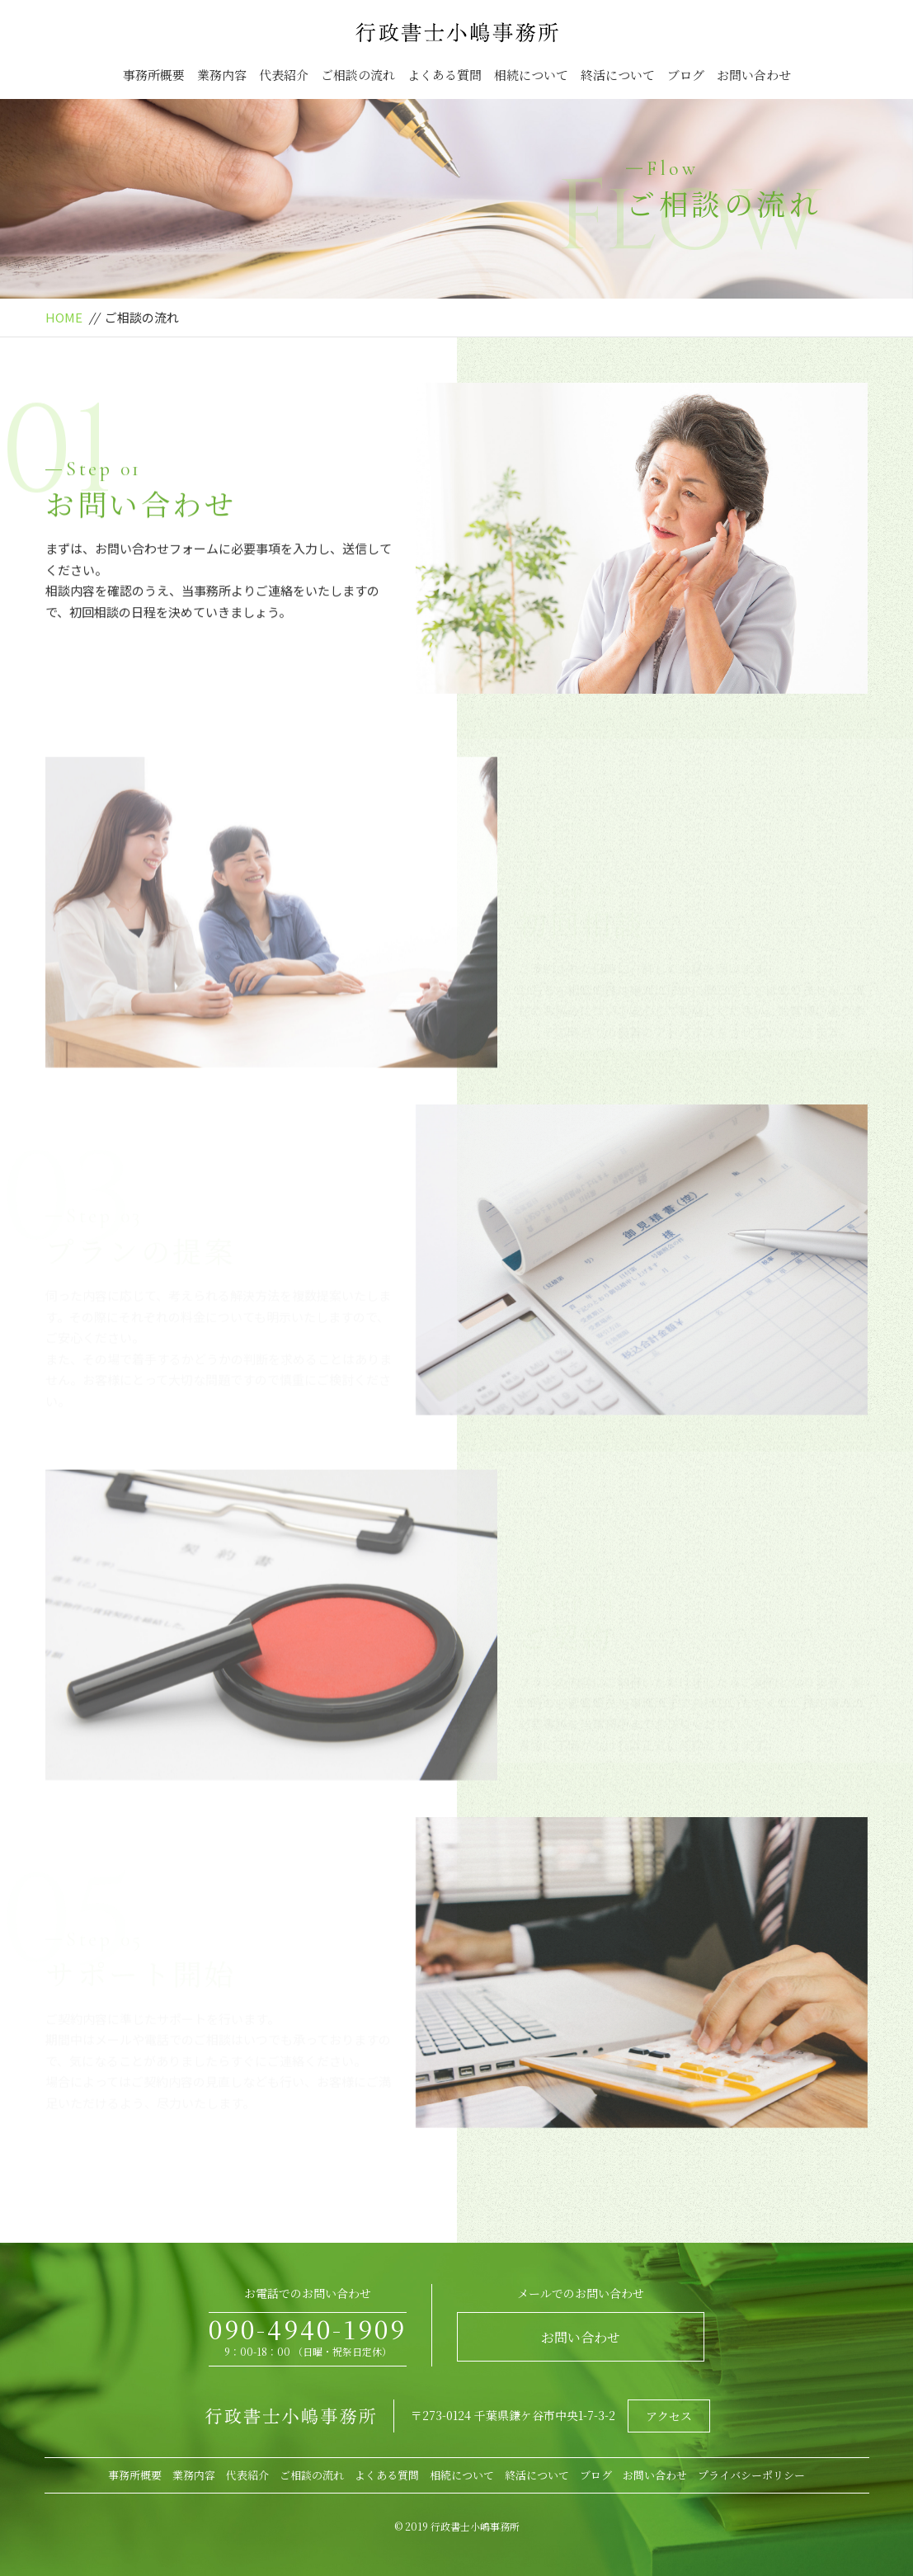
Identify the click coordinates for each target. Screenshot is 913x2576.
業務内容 (222, 74)
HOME (63, 317)
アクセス (669, 2416)
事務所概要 (154, 74)
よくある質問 (444, 74)
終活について (618, 74)
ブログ (685, 74)
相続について (531, 74)
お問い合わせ (754, 74)
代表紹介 (283, 74)
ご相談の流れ (358, 74)
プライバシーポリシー (751, 2475)
